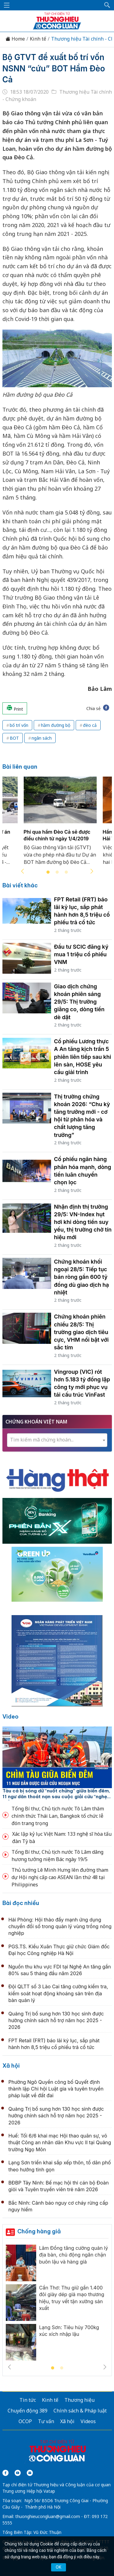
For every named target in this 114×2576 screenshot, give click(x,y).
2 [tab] (57, 872)
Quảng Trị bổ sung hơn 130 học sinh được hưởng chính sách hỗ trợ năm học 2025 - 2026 (56, 2020)
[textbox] (57, 1440)
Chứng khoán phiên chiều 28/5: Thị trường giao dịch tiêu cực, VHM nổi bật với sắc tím (81, 1332)
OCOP (25, 2421)
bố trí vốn (19, 725)
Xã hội (11, 2065)
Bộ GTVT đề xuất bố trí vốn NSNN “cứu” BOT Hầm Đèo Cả (53, 68)
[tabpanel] (60, 824)
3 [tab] (66, 872)
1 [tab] (48, 872)
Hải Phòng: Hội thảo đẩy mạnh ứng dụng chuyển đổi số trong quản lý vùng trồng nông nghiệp (60, 1926)
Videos (88, 2421)
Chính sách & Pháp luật (80, 2410)
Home (15, 39)
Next (91, 871)
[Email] (30, 2473)
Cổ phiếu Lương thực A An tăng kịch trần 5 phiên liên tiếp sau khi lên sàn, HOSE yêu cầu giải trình (82, 1056)
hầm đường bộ (55, 725)
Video (10, 1716)
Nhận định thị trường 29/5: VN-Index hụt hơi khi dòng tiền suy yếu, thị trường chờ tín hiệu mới (83, 1222)
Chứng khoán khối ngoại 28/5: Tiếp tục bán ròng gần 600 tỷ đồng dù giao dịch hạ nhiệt (81, 1277)
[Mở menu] (6, 5)
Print (14, 708)
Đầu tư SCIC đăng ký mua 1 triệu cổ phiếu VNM (81, 954)
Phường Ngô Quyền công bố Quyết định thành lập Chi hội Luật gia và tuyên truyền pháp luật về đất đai (56, 2089)
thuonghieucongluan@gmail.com (47, 2516)
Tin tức (27, 2400)
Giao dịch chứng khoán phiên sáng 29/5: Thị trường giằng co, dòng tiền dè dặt (79, 1001)
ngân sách (42, 738)
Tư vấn (46, 2421)
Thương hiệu (79, 2400)
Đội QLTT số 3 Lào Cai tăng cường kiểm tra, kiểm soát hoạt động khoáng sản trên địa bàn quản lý (58, 1993)
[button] (107, 5)
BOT (14, 738)
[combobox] (57, 1440)
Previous (22, 871)
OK (58, 2567)
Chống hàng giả (39, 2231)
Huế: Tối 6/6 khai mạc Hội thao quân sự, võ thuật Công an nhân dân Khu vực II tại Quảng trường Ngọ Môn (60, 2142)
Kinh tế (38, 39)
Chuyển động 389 (27, 2410)
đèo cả (90, 725)
